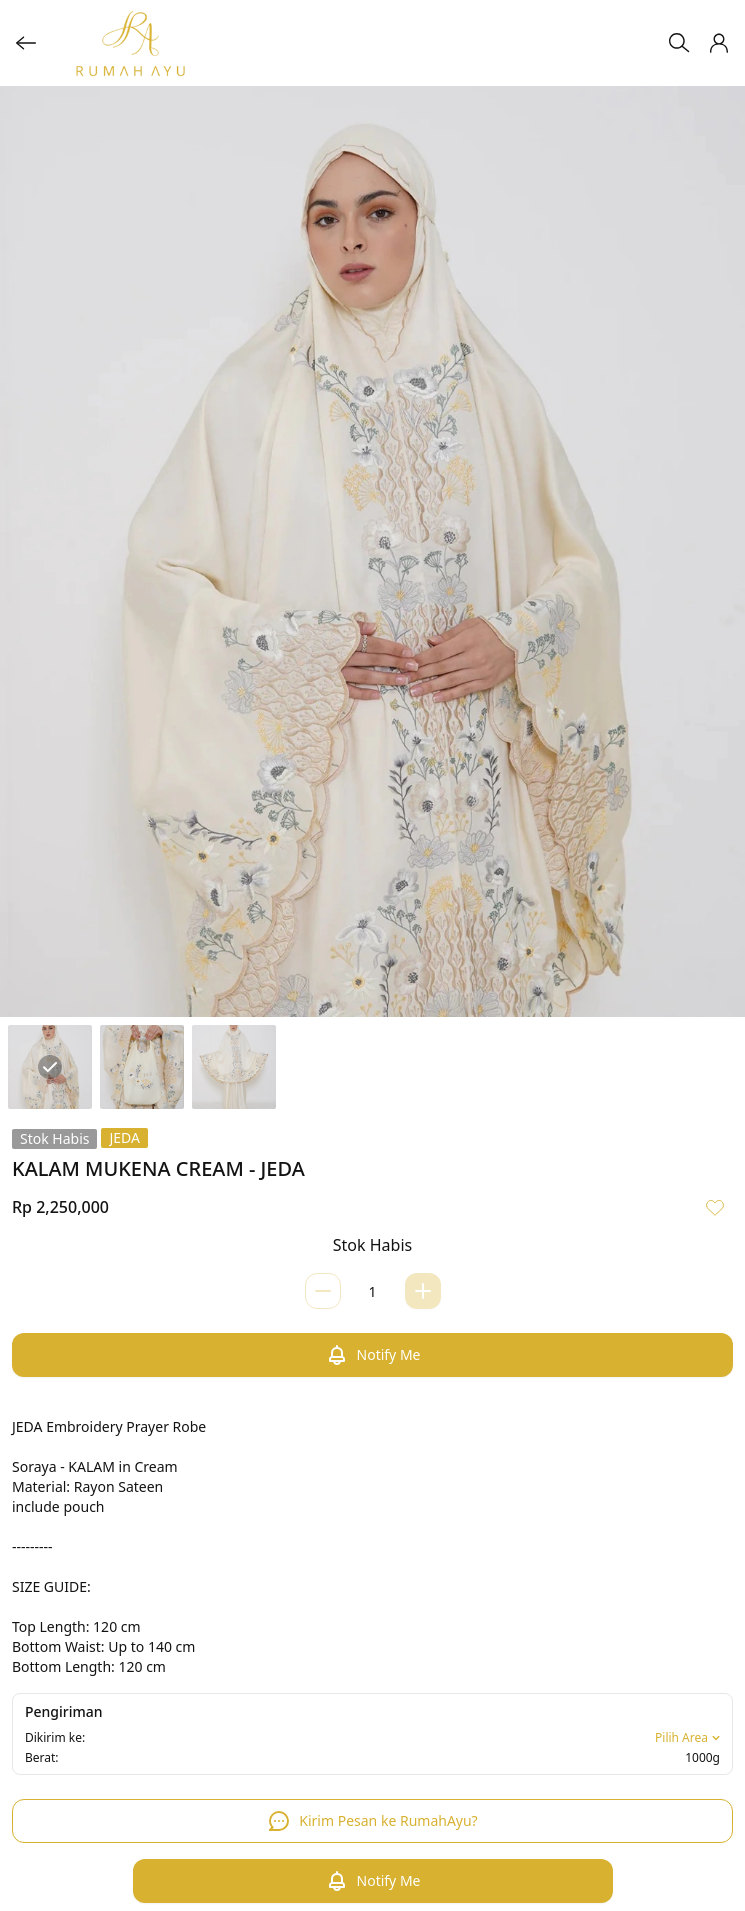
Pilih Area (689, 1738)
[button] (719, 43)
